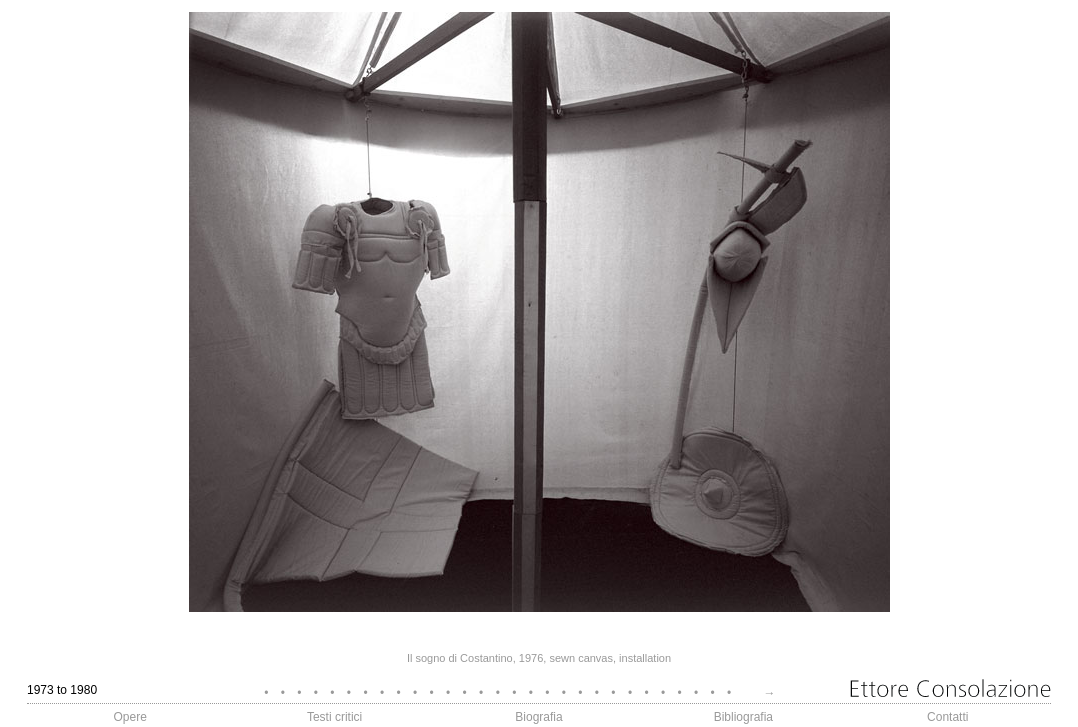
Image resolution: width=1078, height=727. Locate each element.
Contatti (947, 717)
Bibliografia (743, 717)
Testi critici (334, 717)
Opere (130, 717)
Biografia (538, 717)
